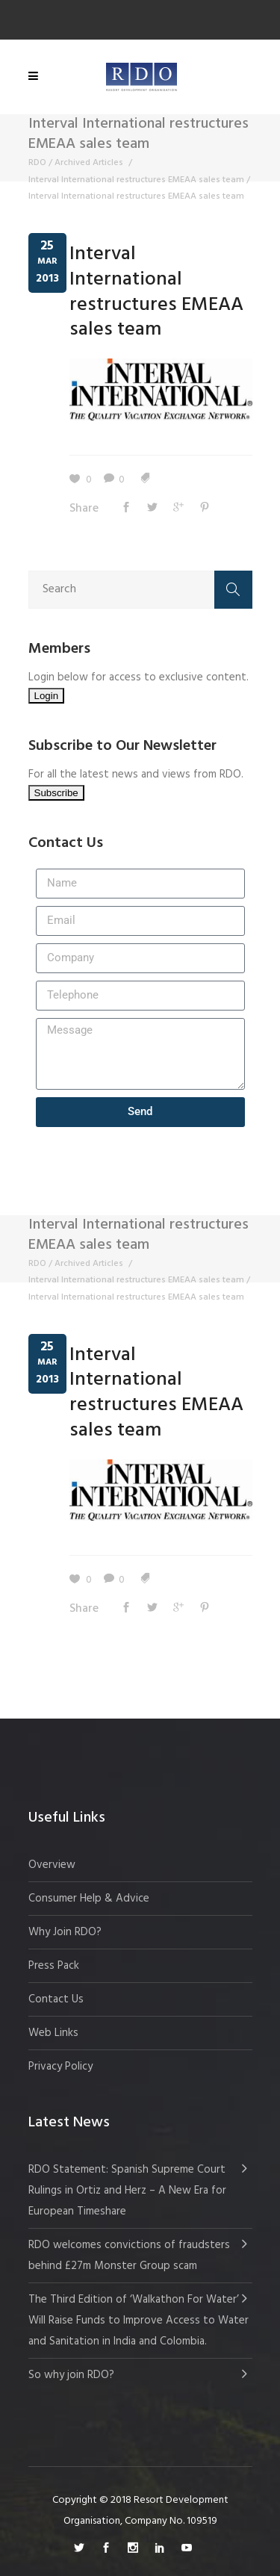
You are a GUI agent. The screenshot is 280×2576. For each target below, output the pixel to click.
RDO (37, 163)
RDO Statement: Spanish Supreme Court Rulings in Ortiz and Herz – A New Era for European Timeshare (127, 2190)
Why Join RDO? (65, 1932)
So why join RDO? (71, 2375)
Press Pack (53, 1966)
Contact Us (56, 1999)
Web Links (53, 2033)
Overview (51, 1865)
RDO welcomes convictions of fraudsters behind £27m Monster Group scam (129, 2255)
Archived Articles (89, 163)
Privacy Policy (60, 2067)
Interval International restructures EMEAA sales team (136, 180)
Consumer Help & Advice (88, 1899)
